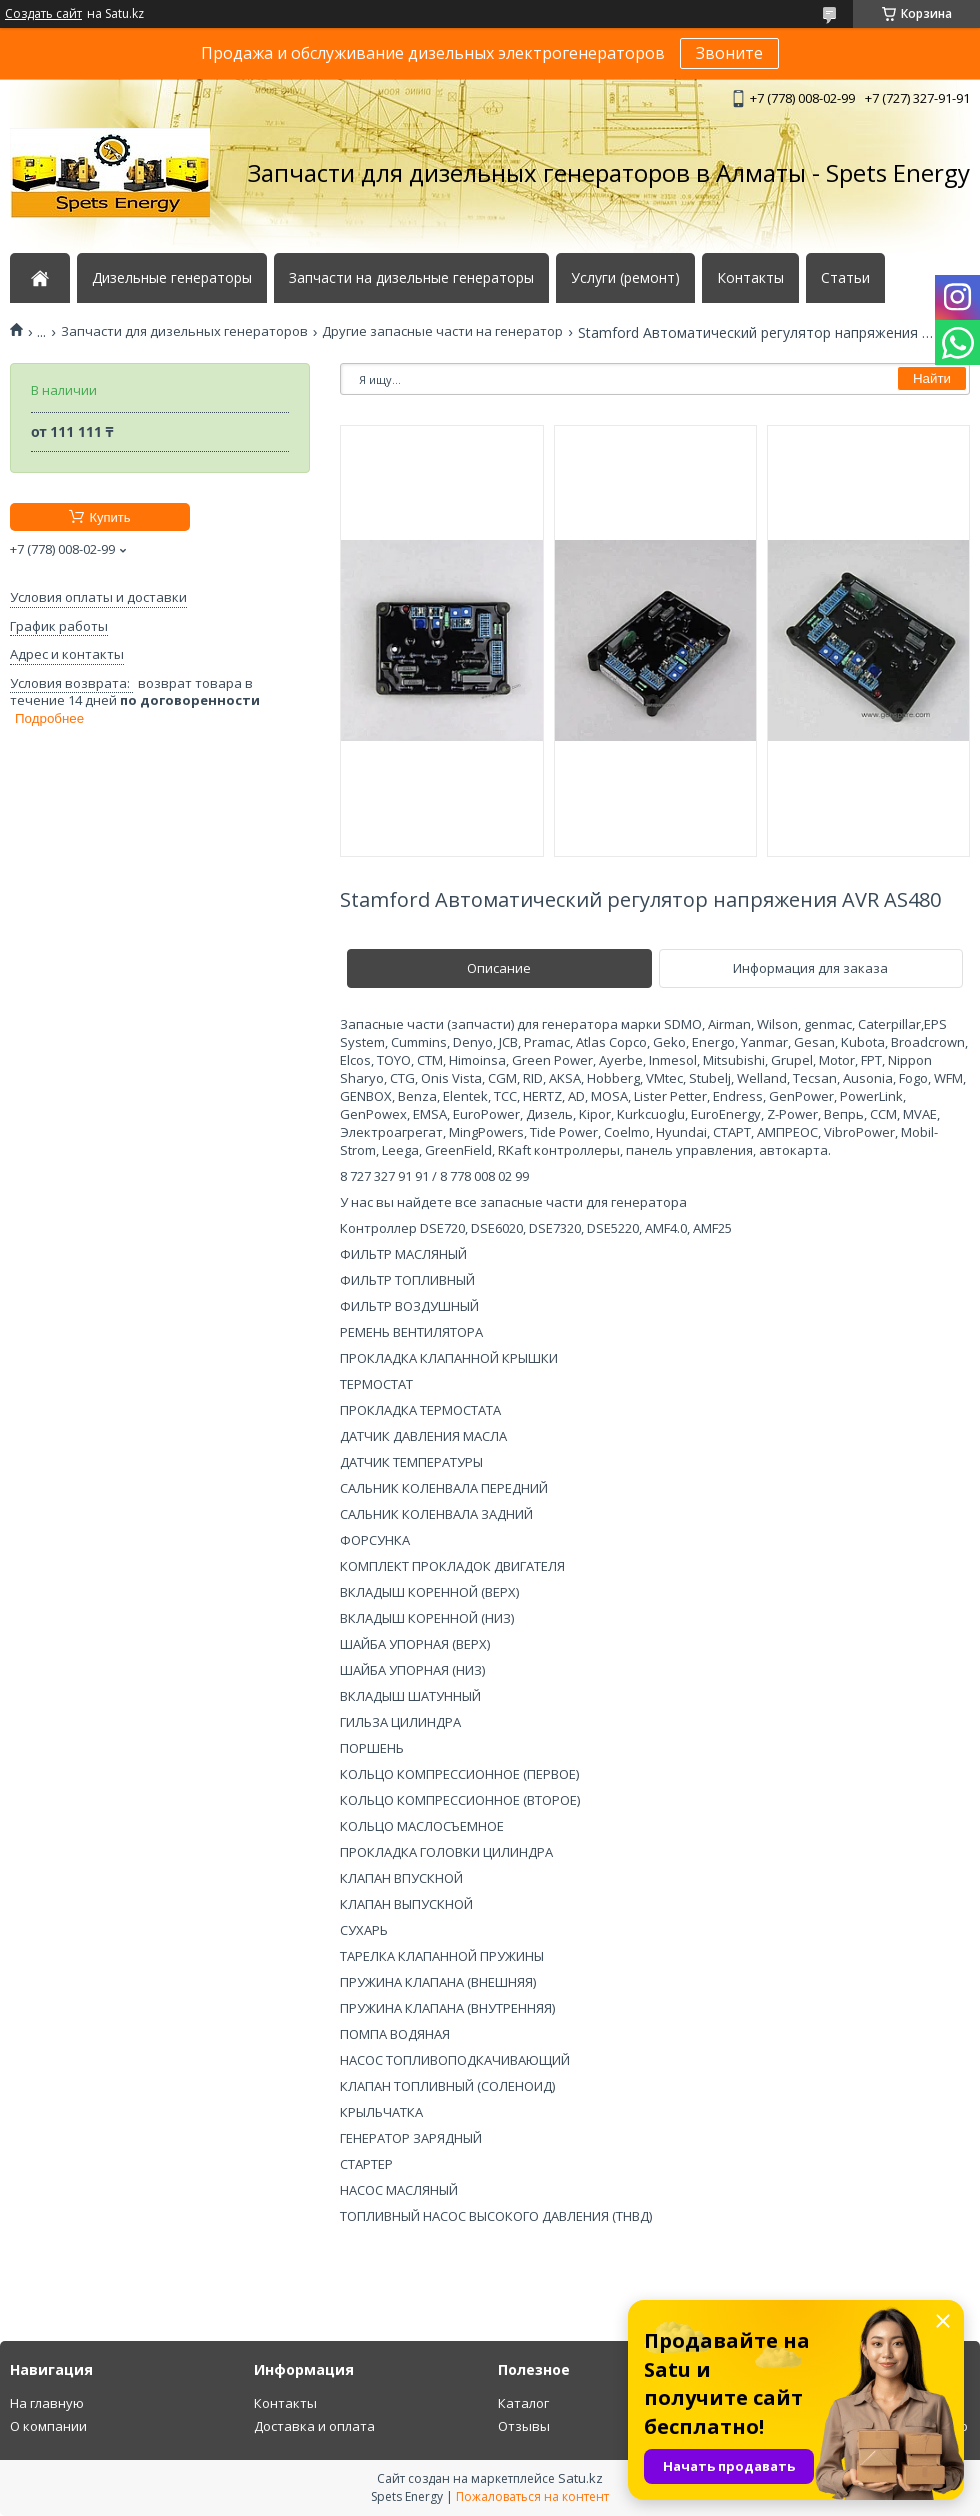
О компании (48, 2426)
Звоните (729, 53)
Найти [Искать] (932, 378)
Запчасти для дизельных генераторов (184, 331)
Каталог (523, 2403)
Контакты (750, 278)
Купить (109, 517)
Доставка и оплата (314, 2426)
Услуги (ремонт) (625, 278)
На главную (47, 2403)
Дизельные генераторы (172, 278)
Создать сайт (43, 14)
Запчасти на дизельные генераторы (411, 278)
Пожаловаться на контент (532, 2496)
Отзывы (524, 2426)
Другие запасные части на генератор (442, 331)
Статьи (845, 278)
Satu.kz (580, 2478)
